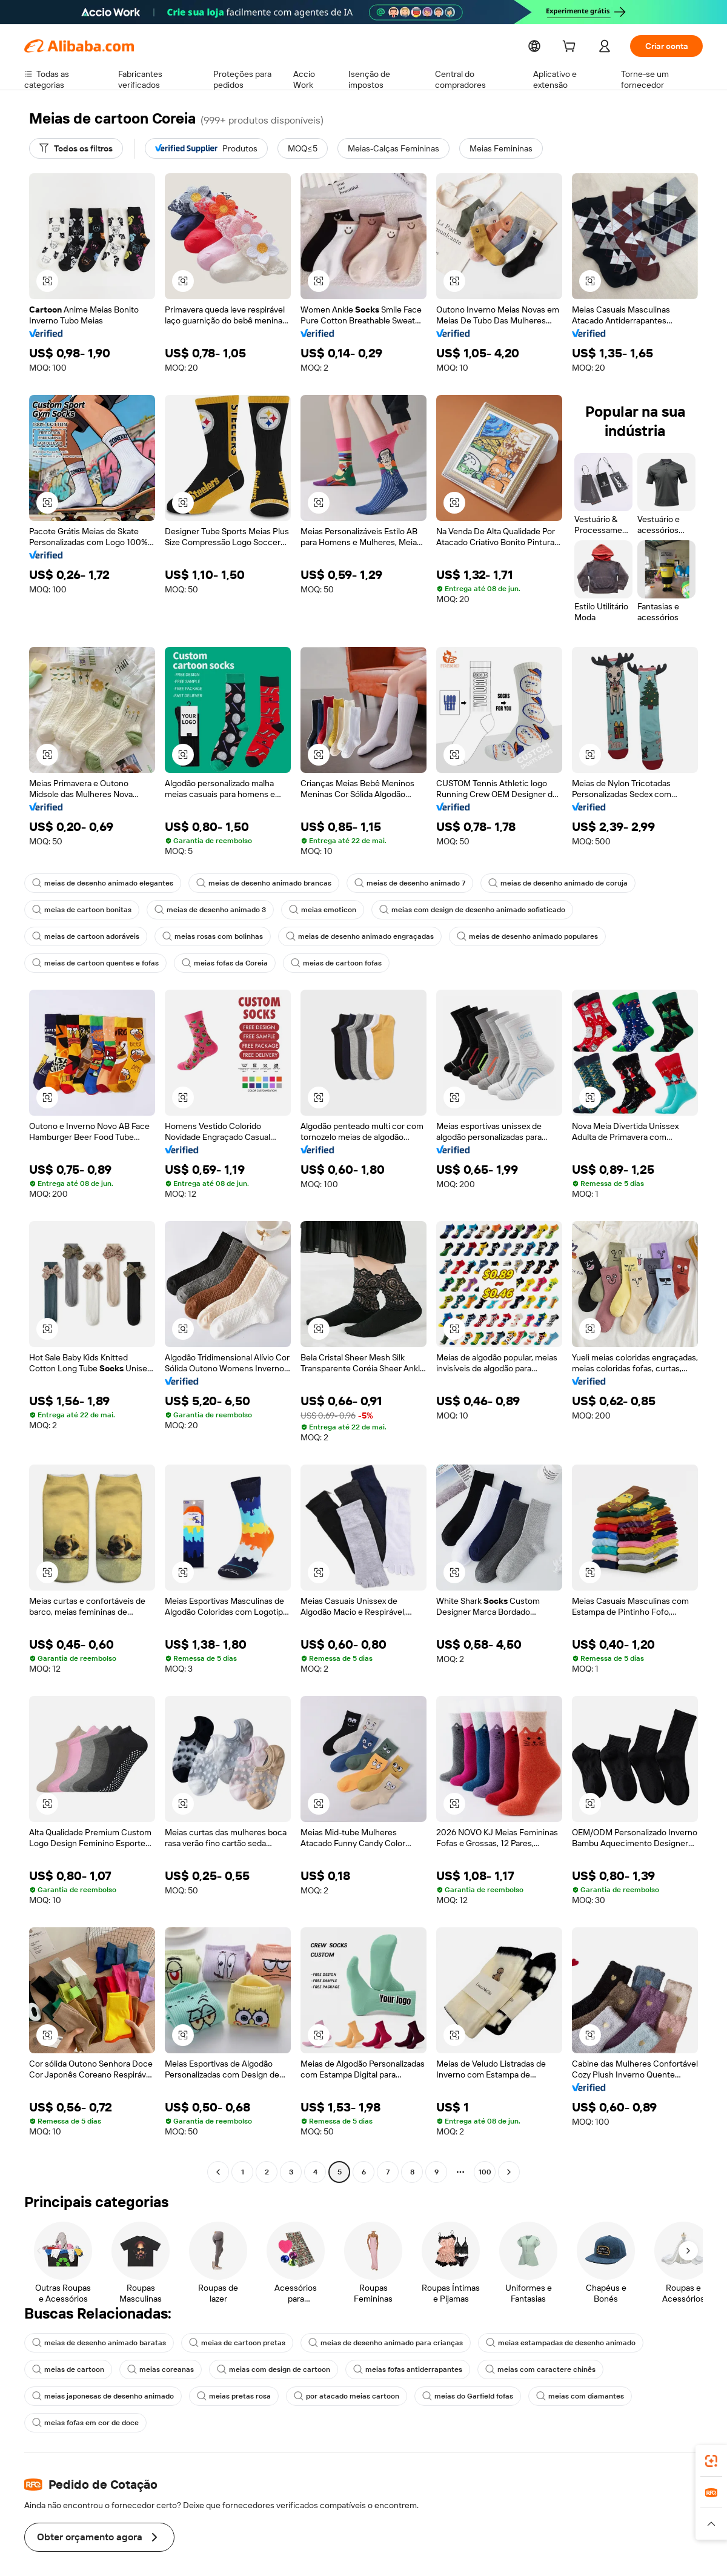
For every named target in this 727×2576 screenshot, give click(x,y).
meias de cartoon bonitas (79, 910)
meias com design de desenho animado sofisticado (457, 910)
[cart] (569, 47)
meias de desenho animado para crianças (370, 2343)
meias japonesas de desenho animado (100, 2396)
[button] (47, 281)
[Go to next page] (509, 2172)
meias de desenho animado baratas (96, 2343)
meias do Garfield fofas (452, 2396)
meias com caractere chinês (521, 2369)
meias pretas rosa (226, 2396)
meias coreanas (155, 2369)
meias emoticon (313, 910)
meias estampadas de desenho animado (539, 2343)
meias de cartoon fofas (182, 963)
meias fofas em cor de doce (83, 2423)
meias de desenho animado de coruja (539, 883)
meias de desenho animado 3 (203, 910)
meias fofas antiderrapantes (393, 2369)
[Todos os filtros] (76, 148)
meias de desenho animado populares (385, 936)
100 (485, 2172)
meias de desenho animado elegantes (99, 883)
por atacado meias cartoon (335, 2396)
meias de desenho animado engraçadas (223, 936)
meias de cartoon (66, 2369)
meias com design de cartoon (264, 2369)
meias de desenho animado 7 (396, 883)
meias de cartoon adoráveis (620, 910)
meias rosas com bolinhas (81, 936)
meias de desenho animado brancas (254, 883)
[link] (711, 2461)
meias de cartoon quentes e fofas (536, 936)
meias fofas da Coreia (74, 963)
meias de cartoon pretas (228, 2343)
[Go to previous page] (218, 2172)
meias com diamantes (561, 2396)
